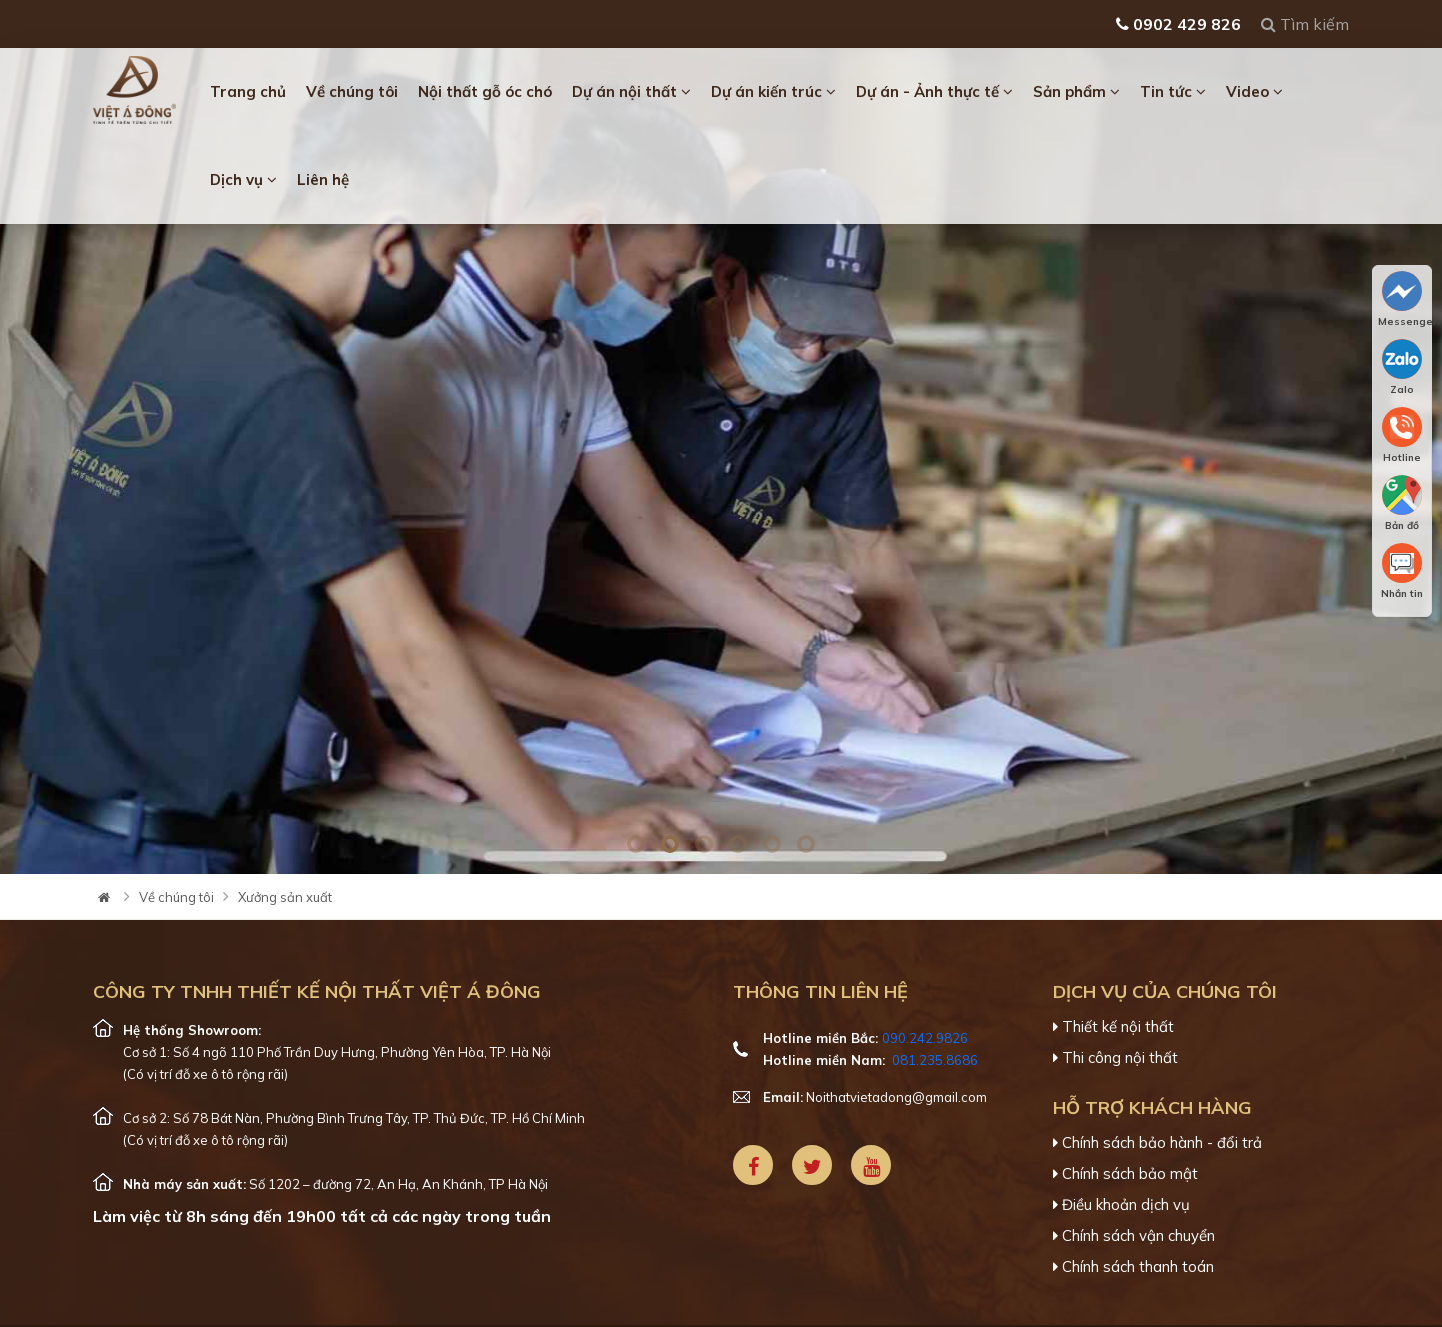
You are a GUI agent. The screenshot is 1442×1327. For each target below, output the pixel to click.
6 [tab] (806, 844)
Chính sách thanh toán (1133, 1267)
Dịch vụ (243, 179)
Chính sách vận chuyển (1134, 1236)
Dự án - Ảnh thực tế (934, 91)
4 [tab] (738, 844)
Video (1254, 91)
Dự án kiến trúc (773, 91)
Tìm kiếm (1305, 24)
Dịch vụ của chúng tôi (1165, 991)
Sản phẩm (1076, 91)
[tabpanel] (721, 461)
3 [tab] (704, 844)
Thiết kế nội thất (1113, 1027)
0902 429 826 (1178, 24)
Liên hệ (323, 179)
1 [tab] (636, 844)
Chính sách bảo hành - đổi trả (1157, 1143)
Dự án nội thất (631, 91)
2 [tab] (670, 844)
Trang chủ (248, 91)
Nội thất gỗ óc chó (485, 91)
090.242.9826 (925, 1038)
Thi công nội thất (1115, 1058)
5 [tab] (772, 844)
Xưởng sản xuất (285, 897)
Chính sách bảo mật (1125, 1174)
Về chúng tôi (352, 91)
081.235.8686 (935, 1060)
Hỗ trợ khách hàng (1152, 1107)
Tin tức (1173, 91)
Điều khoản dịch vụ (1121, 1205)
